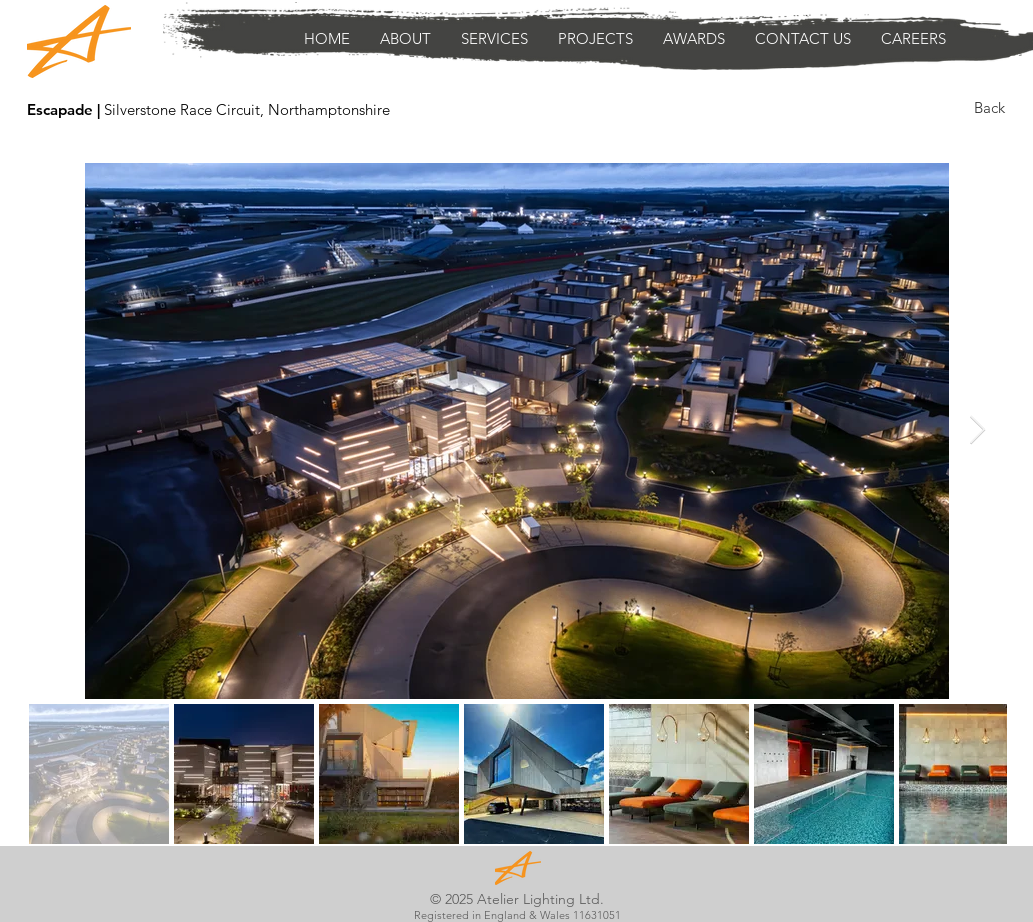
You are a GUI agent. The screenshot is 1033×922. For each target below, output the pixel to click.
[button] (494, 39)
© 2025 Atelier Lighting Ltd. (517, 899)
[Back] (989, 107)
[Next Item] (978, 430)
